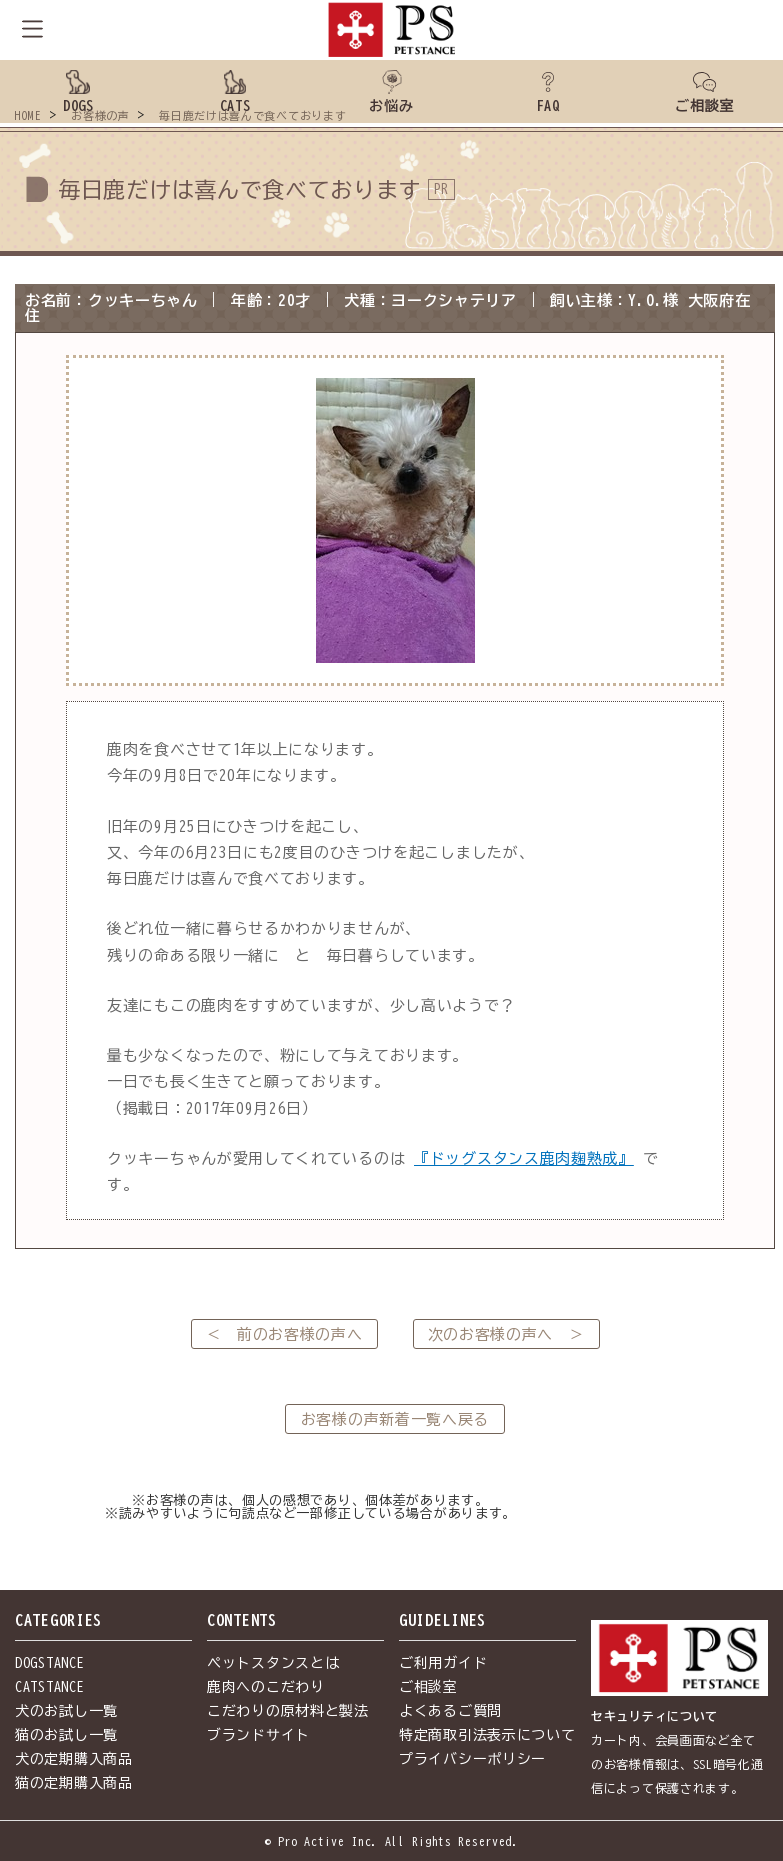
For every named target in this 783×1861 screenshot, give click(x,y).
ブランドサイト (258, 1735)
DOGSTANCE (49, 1663)
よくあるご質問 (450, 1711)
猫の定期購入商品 (74, 1783)
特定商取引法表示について (487, 1735)
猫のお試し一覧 (66, 1735)
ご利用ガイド (443, 1663)
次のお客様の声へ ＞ (506, 1334)
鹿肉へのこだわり (266, 1687)
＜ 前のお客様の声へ (284, 1334)
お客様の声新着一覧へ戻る (395, 1419)
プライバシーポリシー (472, 1759)
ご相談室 (428, 1687)
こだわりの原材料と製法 (288, 1711)
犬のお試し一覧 (66, 1711)
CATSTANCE (49, 1687)
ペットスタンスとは (273, 1663)
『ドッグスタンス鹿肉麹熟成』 (524, 1158)
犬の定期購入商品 (74, 1759)
